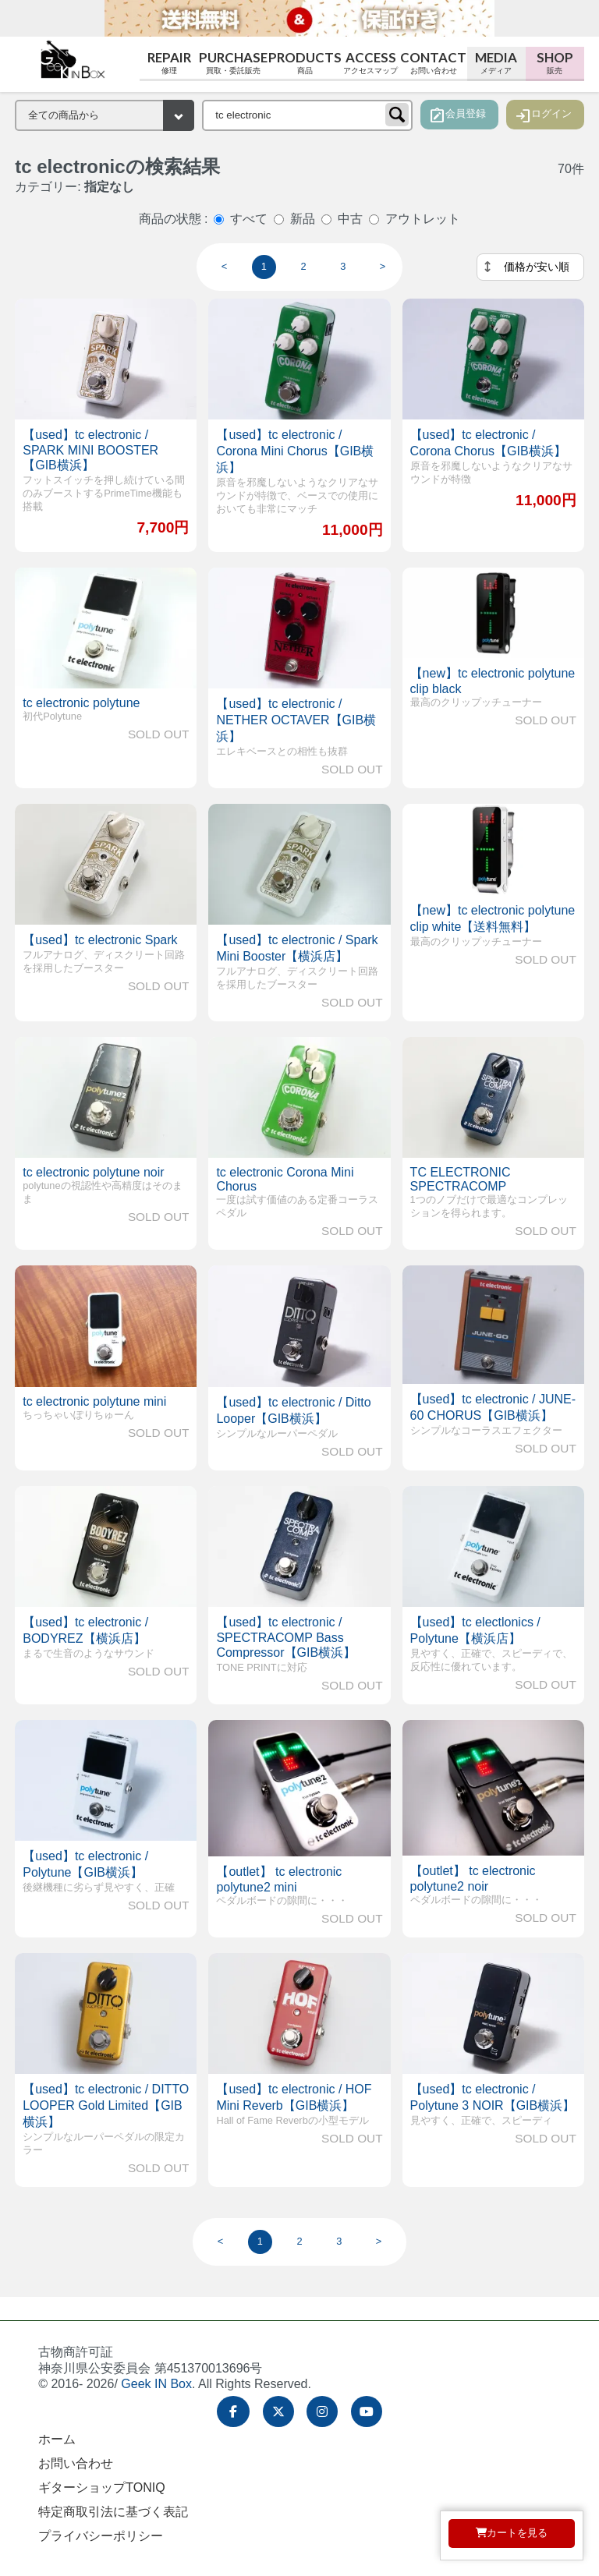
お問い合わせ (75, 2463)
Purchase (233, 62)
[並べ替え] (530, 267)
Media (496, 62)
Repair (169, 62)
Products (305, 62)
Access (371, 62)
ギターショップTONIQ (101, 2487)
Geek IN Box (156, 2383)
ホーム (57, 2439)
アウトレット (422, 218)
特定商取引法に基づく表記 (113, 2511)
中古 (350, 218)
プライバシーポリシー (100, 2535)
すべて (249, 218)
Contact (433, 62)
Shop (555, 62)
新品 (302, 218)
